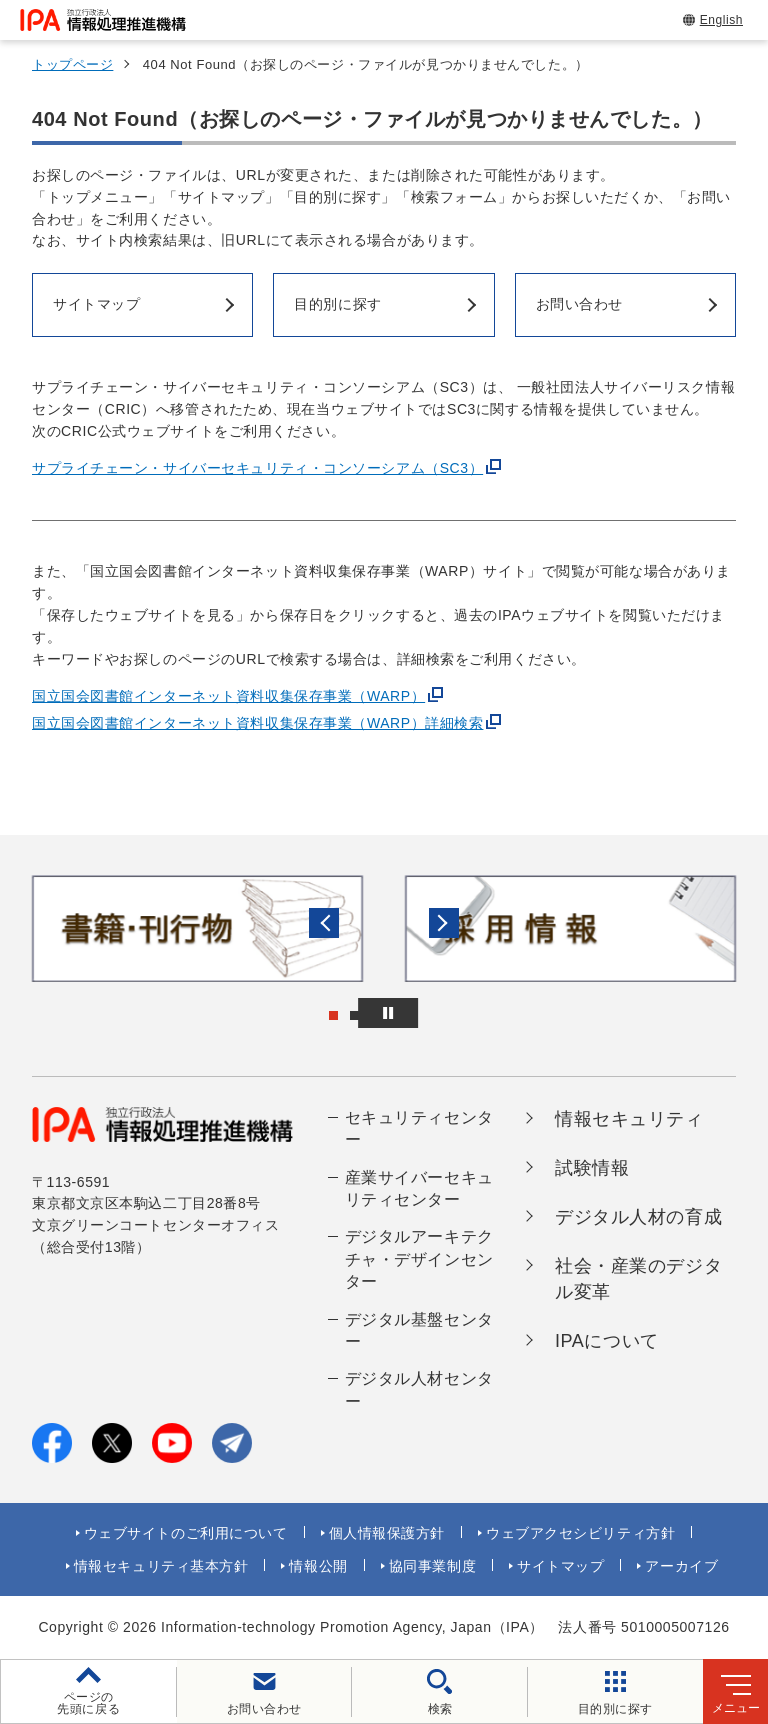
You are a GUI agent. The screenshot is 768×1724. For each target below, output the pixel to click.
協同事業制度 (432, 1566)
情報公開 (318, 1566)
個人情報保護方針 (387, 1533)
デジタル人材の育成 (638, 1217)
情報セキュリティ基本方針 (161, 1566)
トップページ (72, 64)
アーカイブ (681, 1566)
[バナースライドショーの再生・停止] (440, 1013)
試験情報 (592, 1168)
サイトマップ (560, 1566)
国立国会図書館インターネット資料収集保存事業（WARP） (228, 696)
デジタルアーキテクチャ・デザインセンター (419, 1259)
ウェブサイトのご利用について (186, 1533)
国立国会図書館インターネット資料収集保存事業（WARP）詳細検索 (257, 723)
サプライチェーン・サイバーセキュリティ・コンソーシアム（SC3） (257, 468)
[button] (31, 928)
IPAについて (607, 1341)
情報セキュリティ (629, 1119)
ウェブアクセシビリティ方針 (580, 1533)
